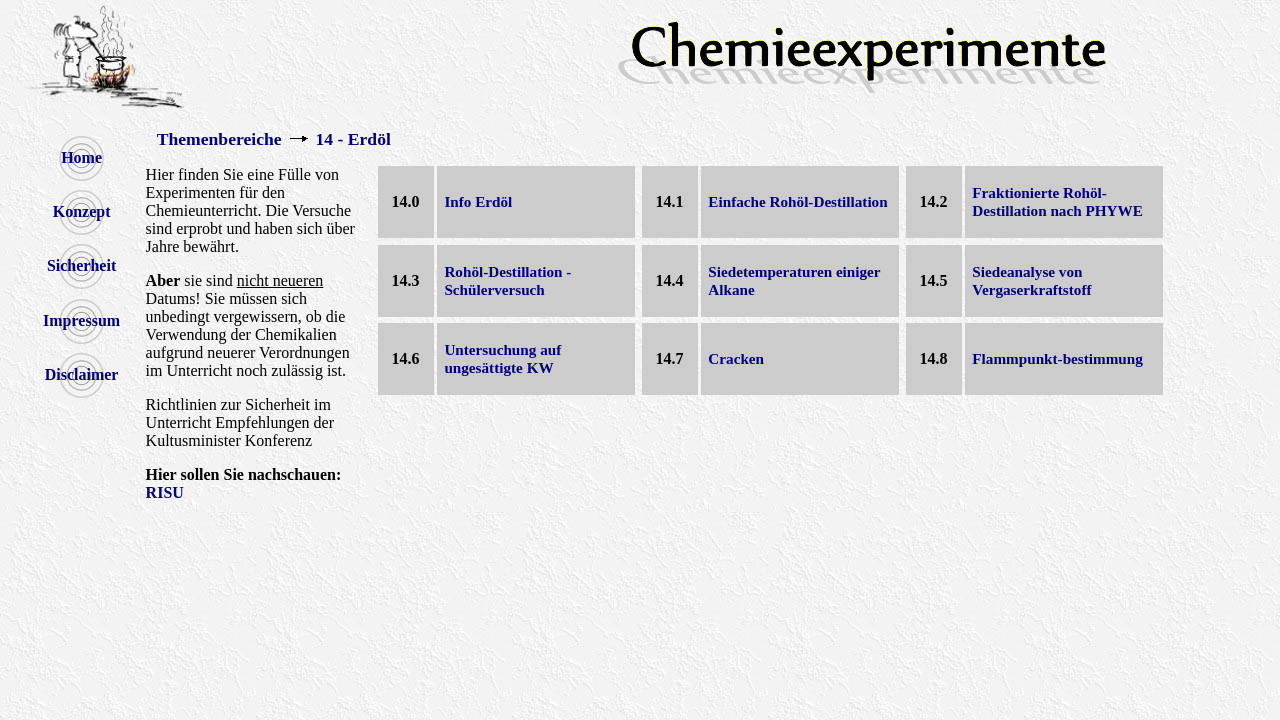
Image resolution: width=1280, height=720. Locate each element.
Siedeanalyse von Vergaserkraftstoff (1031, 280)
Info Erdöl (478, 201)
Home (81, 157)
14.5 (934, 280)
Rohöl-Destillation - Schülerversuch (507, 280)
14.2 (934, 201)
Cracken (736, 358)
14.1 (670, 201)
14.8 (934, 358)
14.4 (670, 280)
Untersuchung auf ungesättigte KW (502, 358)
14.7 (670, 358)
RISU (165, 492)
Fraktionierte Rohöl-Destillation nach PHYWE (1057, 201)
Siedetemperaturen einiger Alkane (794, 280)
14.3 (406, 280)
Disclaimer (82, 374)
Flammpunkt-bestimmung (1057, 358)
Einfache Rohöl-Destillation (797, 201)
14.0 (406, 201)
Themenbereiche (219, 139)
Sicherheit (81, 265)
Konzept (82, 211)
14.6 (406, 358)
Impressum (81, 320)
